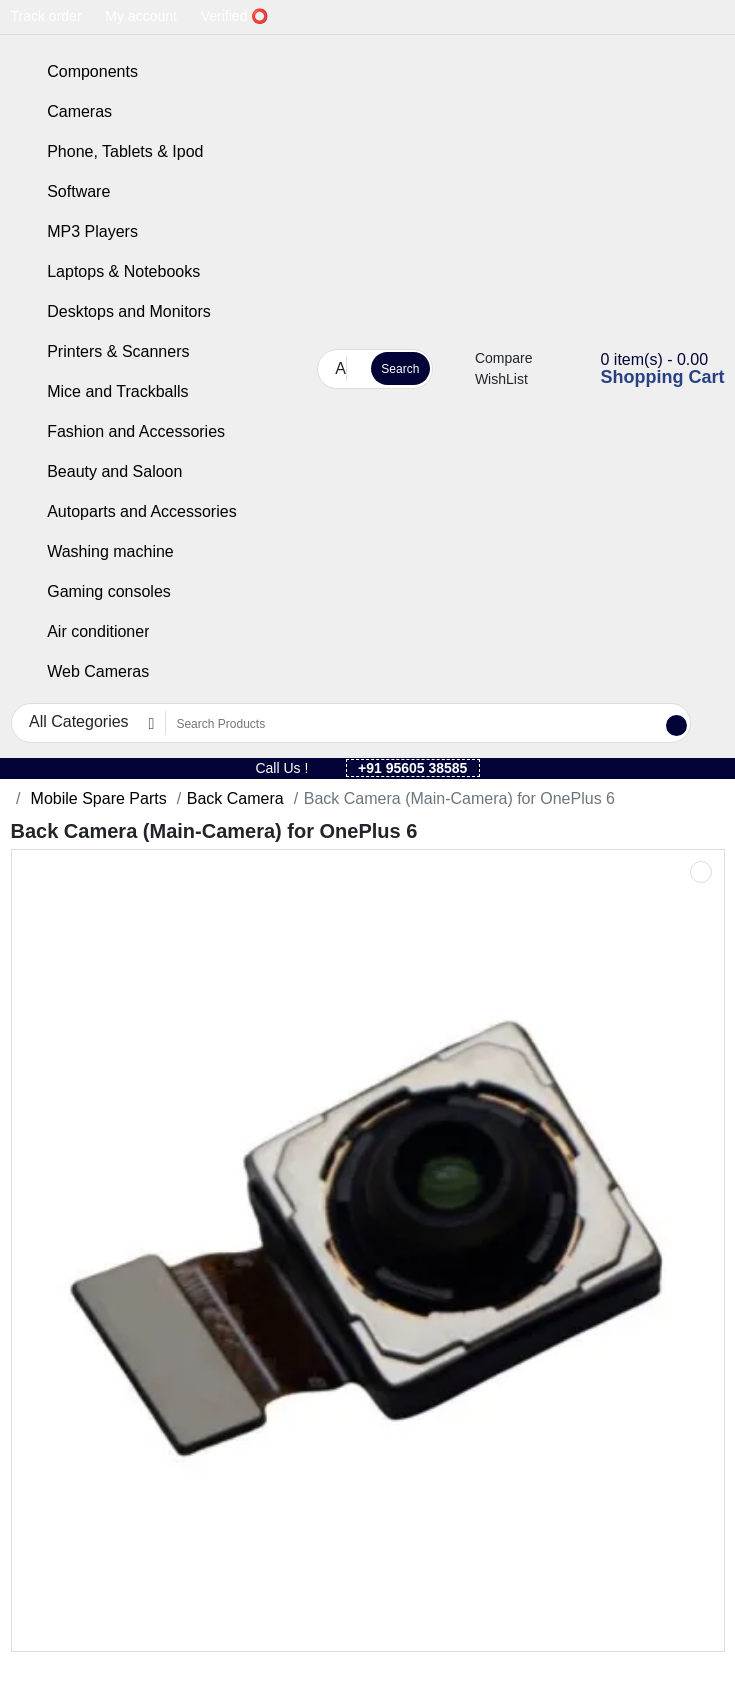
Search (400, 369)
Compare (493, 358)
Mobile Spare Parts (96, 798)
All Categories (341, 368)
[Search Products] (355, 370)
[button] (300, 368)
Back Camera (235, 798)
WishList (491, 379)
